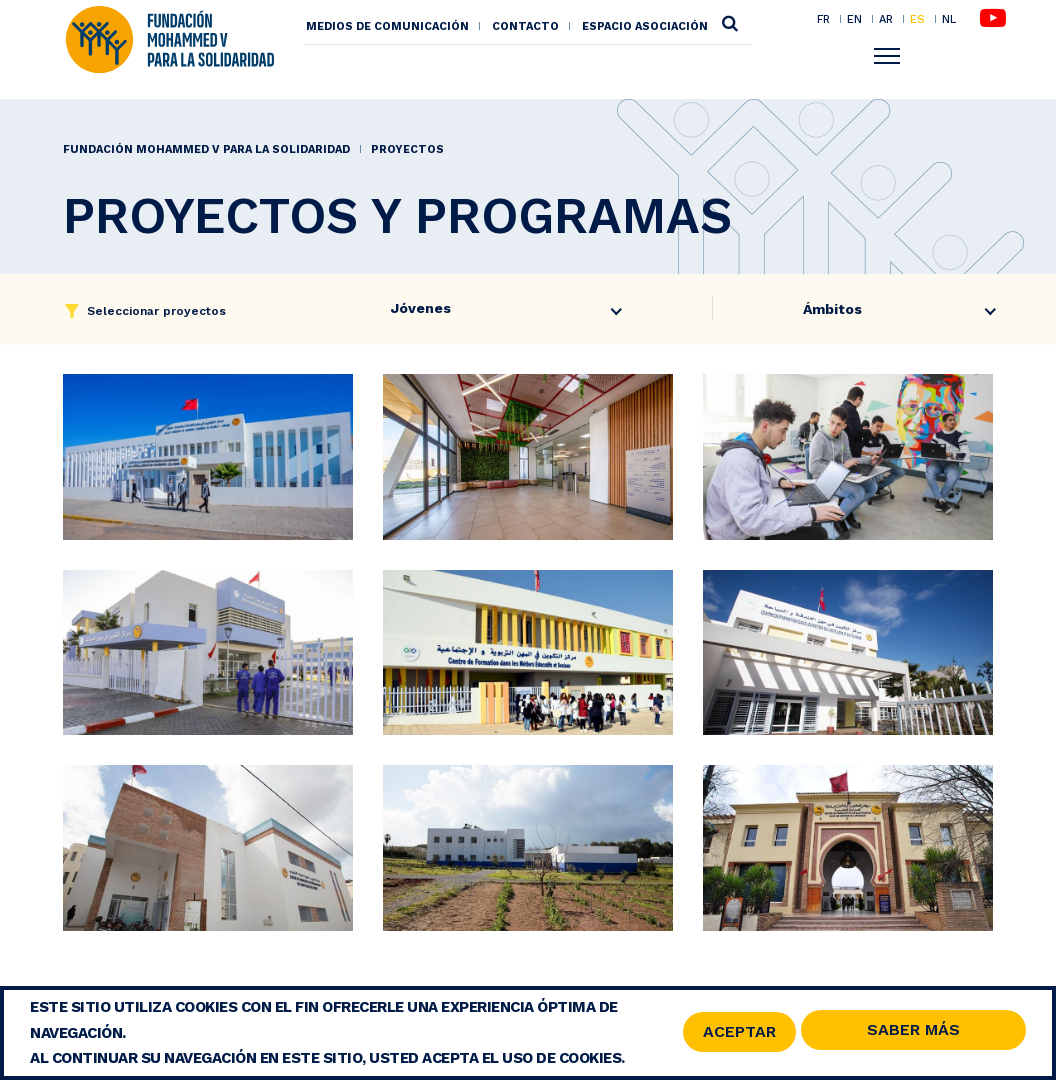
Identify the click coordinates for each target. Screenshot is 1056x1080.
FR (823, 19)
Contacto (525, 26)
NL (949, 19)
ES (917, 19)
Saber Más (913, 1031)
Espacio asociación (645, 26)
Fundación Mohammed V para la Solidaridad (206, 149)
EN (854, 19)
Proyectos (407, 149)
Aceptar (739, 1033)
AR (886, 19)
